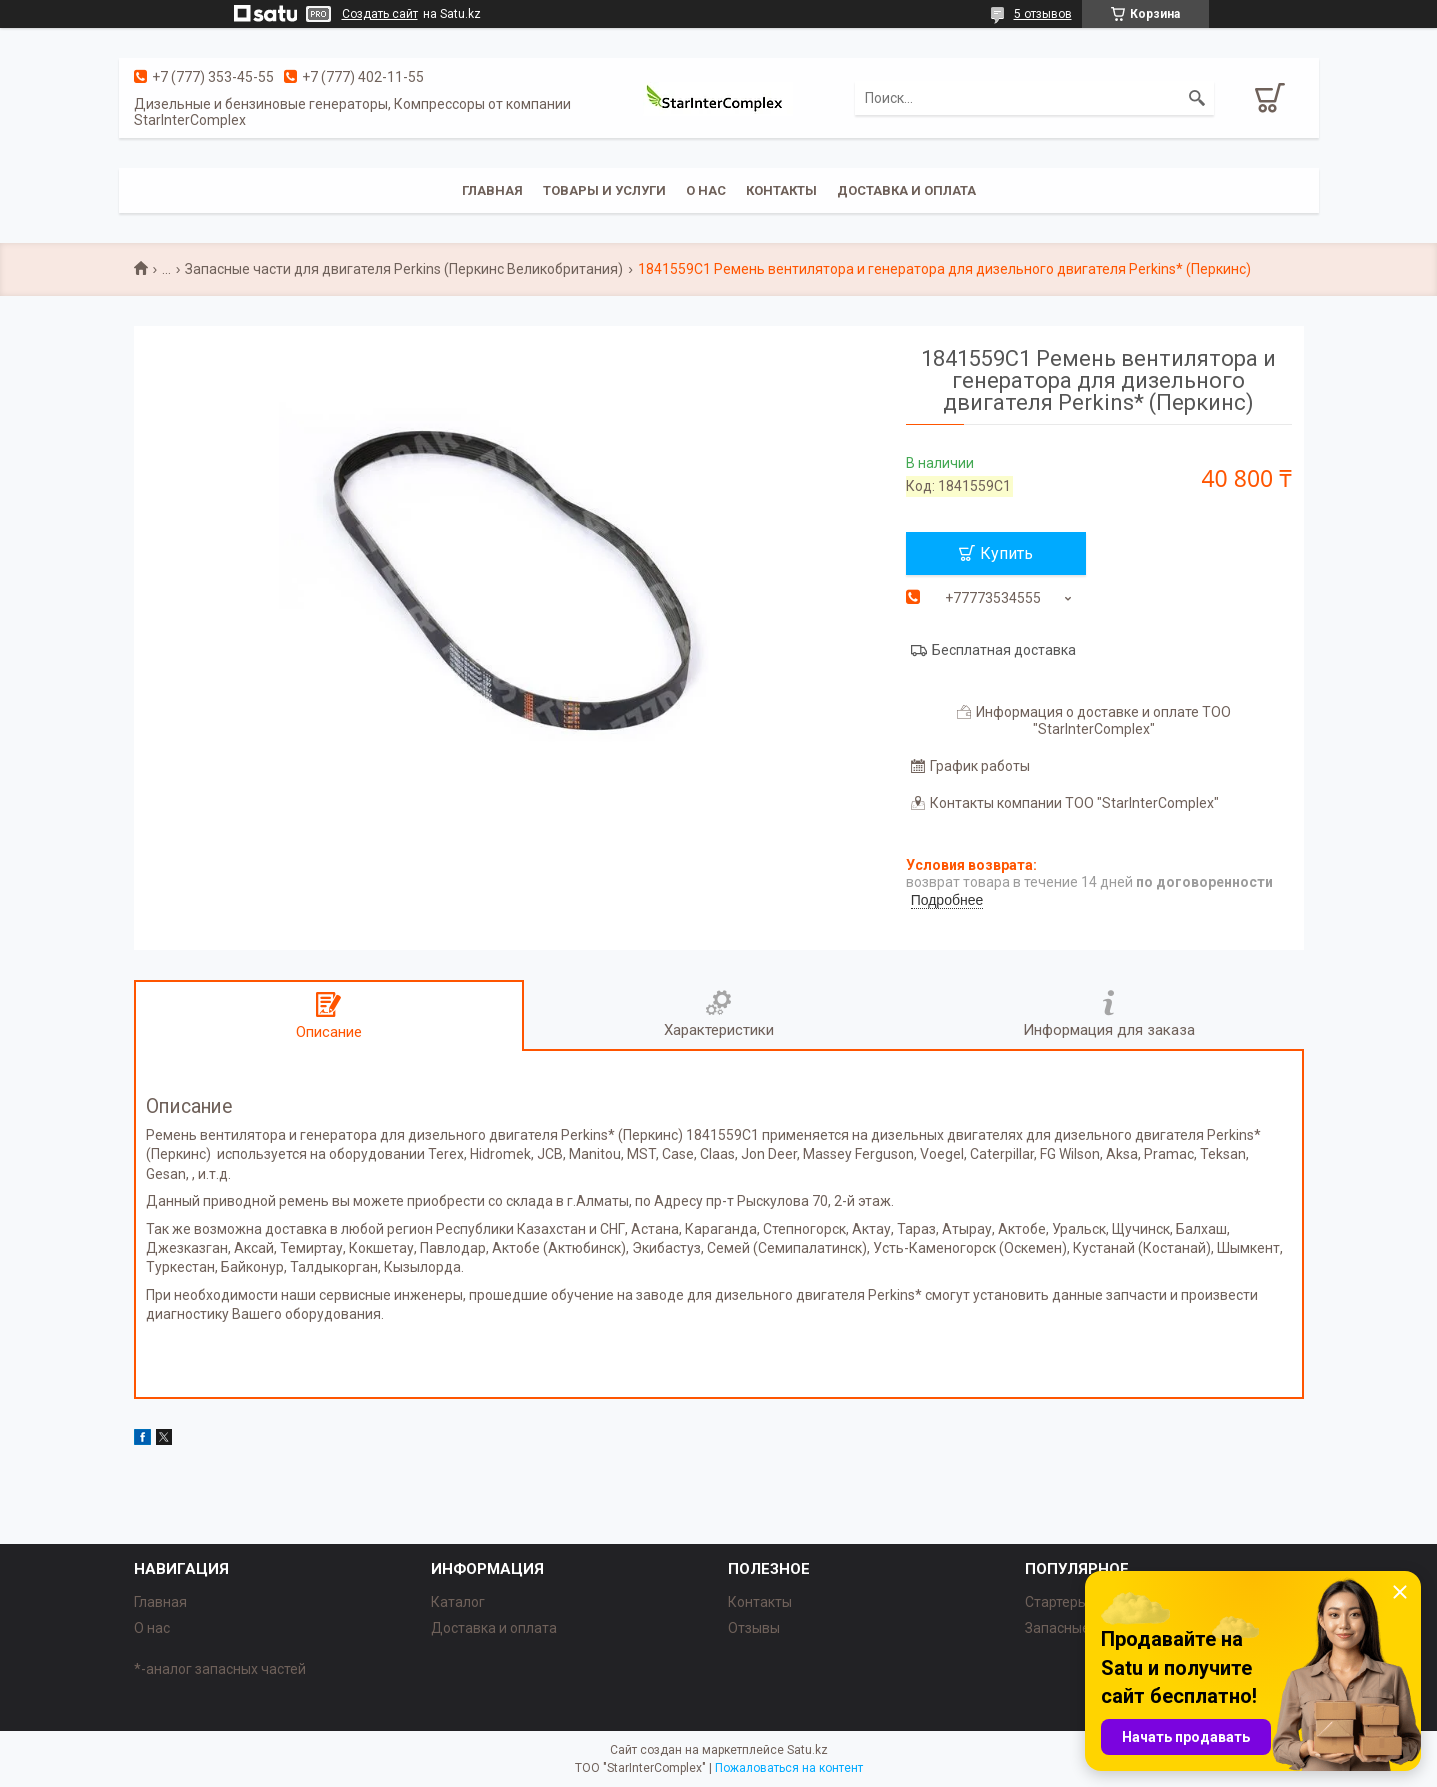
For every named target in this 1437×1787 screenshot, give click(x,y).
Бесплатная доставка (1004, 650)
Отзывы (754, 1628)
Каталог (458, 1602)
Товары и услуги (604, 190)
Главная (492, 190)
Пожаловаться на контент (789, 1768)
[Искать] (1197, 98)
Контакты (781, 190)
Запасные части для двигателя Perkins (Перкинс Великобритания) (404, 269)
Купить (1006, 553)
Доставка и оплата (906, 190)
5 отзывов (1043, 14)
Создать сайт (380, 14)
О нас (706, 190)
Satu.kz (807, 1750)
